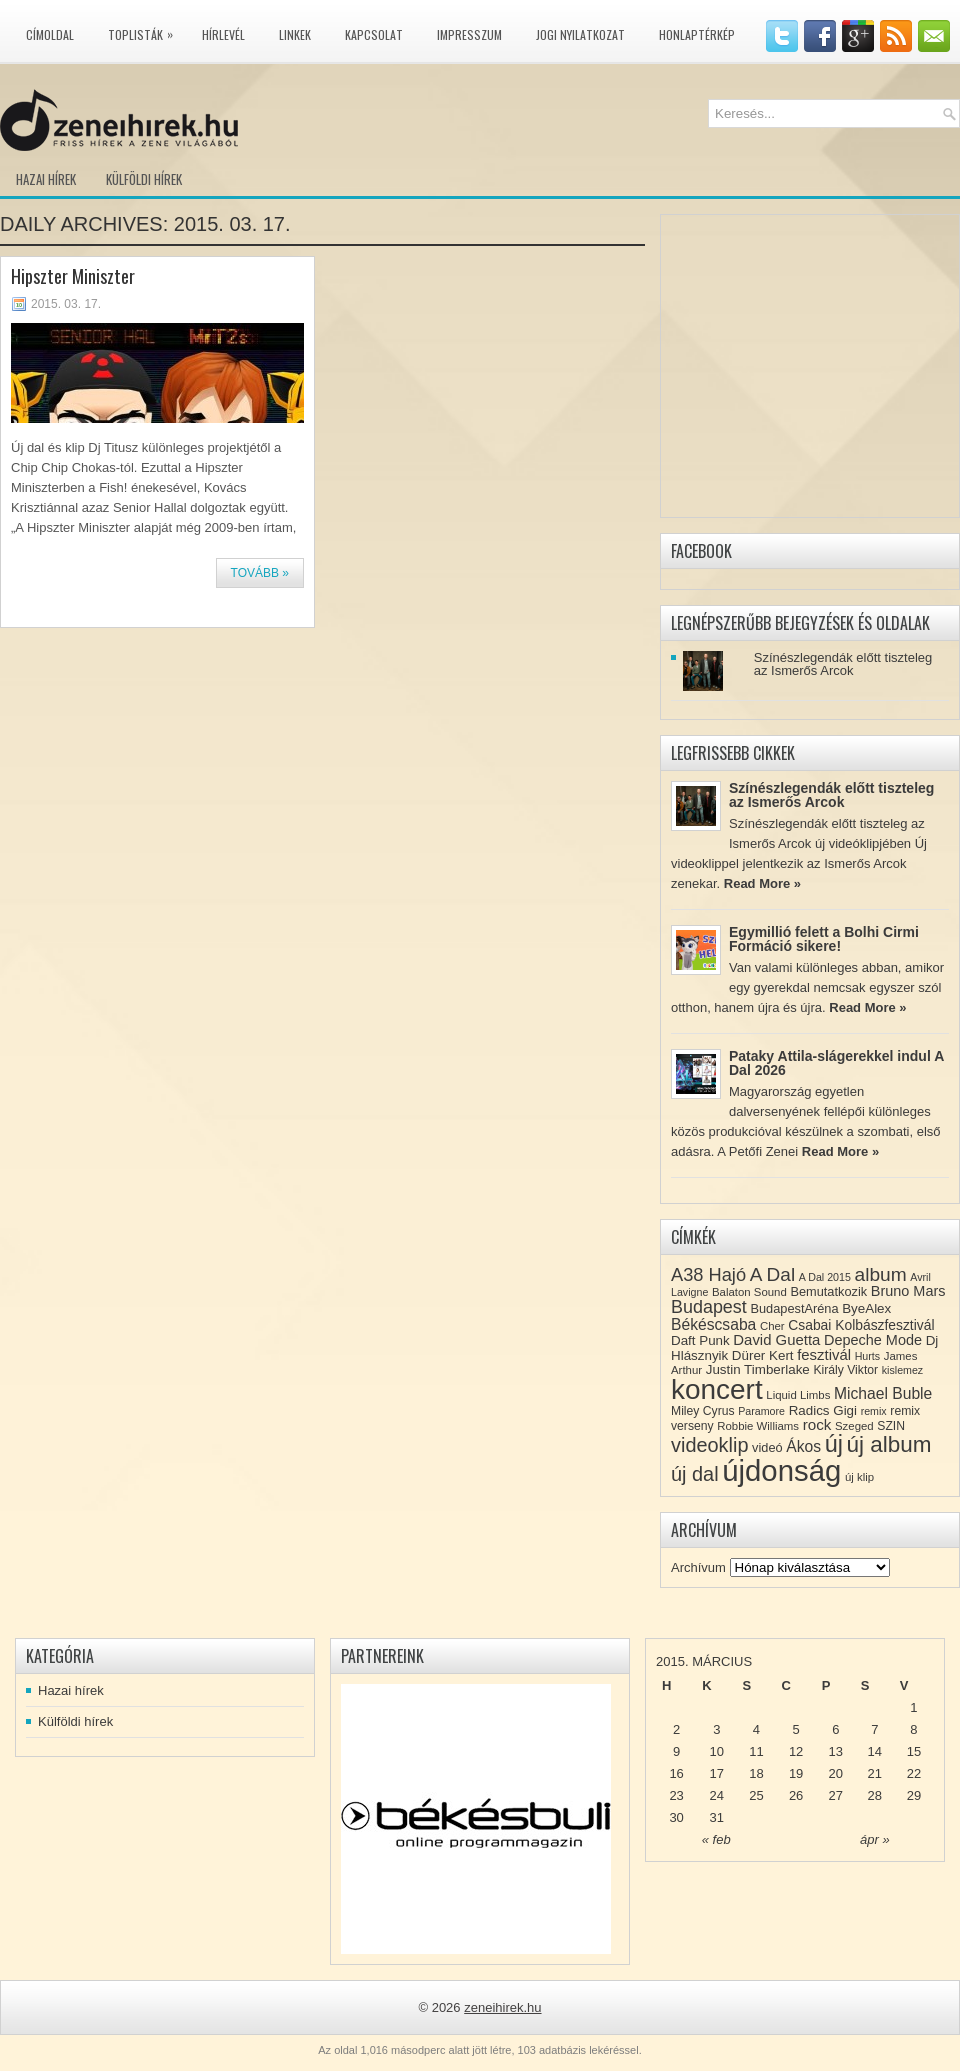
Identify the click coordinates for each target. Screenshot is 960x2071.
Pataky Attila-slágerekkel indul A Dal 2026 (836, 1063)
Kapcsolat (374, 34)
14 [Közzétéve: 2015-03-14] (875, 1751)
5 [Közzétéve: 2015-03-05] (795, 1729)
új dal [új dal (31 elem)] (695, 1474)
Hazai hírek (46, 179)
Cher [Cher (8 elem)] (772, 1326)
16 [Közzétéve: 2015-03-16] (676, 1773)
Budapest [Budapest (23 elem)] (709, 1307)
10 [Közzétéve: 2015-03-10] (717, 1751)
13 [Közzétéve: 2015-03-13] (836, 1751)
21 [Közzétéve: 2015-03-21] (875, 1773)
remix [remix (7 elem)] (874, 1411)
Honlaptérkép (697, 34)
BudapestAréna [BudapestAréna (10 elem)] (794, 1308)
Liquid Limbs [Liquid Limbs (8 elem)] (798, 1395)
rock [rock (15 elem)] (817, 1424)
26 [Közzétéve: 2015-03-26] (796, 1795)
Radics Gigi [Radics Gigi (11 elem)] (823, 1410)
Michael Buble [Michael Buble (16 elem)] (883, 1393)
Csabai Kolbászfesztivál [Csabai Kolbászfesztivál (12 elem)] (861, 1325)
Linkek (295, 34)
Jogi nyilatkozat (580, 34)
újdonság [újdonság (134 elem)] (781, 1470)
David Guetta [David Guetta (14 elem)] (776, 1340)
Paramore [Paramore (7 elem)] (761, 1411)
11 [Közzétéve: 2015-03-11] (756, 1751)
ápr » (875, 1839)
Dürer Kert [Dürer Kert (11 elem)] (763, 1355)
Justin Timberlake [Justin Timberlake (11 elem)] (758, 1369)
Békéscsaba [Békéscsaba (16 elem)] (713, 1324)
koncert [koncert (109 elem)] (717, 1389)
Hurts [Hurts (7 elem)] (867, 1356)
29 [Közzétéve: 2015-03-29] (914, 1795)
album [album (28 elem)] (881, 1274)
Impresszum (469, 34)
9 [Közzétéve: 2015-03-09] (676, 1751)
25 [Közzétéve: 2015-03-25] (756, 1795)
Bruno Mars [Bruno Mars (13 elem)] (908, 1291)
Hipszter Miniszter (73, 276)
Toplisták (145, 31)
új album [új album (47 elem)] (889, 1444)
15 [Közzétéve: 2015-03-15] (914, 1751)
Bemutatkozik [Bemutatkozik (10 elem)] (828, 1291)
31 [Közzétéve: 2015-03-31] (717, 1817)
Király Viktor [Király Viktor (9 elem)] (845, 1370)
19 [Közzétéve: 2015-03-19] (796, 1773)
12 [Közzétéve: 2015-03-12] (796, 1751)
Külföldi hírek (144, 179)
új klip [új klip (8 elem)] (859, 1477)
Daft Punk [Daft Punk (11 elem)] (700, 1340)
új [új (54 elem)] (834, 1444)
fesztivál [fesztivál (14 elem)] (824, 1355)
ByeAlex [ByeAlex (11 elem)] (866, 1308)
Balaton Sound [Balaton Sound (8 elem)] (749, 1292)
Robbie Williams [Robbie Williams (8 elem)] (758, 1426)
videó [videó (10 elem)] (767, 1447)
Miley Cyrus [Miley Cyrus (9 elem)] (703, 1411)
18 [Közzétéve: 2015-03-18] (756, 1773)
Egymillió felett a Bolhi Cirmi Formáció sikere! (824, 939)
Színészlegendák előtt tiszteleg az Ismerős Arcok (843, 664)
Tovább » (260, 573)
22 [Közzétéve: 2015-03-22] (914, 1773)
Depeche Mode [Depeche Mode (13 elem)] (873, 1340)
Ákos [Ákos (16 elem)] (803, 1446)
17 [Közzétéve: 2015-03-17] (717, 1773)
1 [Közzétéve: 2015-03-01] (913, 1707)
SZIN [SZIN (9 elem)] (891, 1426)
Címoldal (50, 34)
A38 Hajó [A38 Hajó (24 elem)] (708, 1274)
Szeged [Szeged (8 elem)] (854, 1426)
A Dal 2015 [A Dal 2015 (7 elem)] (825, 1277)
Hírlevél (223, 34)
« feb (716, 1839)
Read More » (762, 883)
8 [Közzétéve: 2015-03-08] (913, 1729)
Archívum (698, 1567)
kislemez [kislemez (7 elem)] (902, 1370)
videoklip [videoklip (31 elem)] (709, 1445)
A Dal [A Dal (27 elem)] (772, 1274)
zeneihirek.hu (502, 2007)
